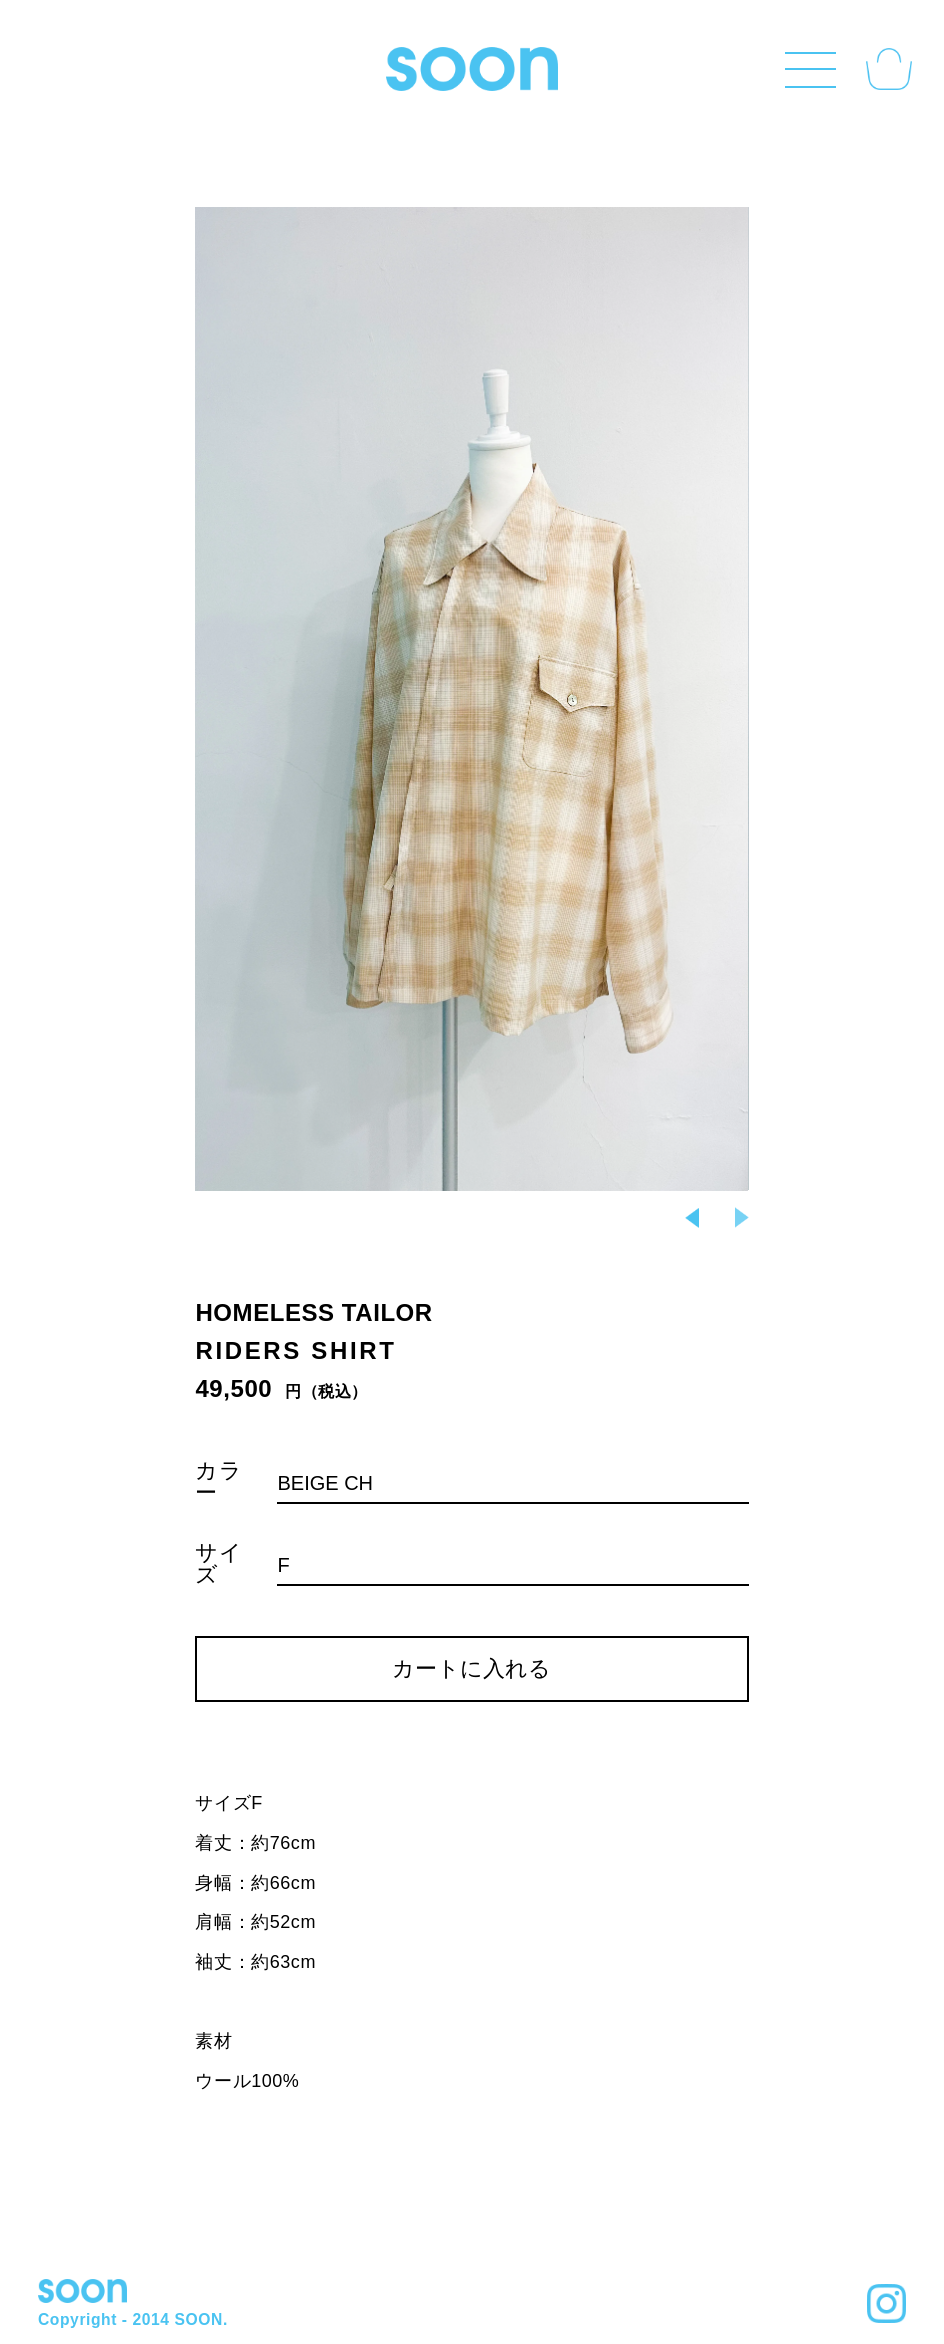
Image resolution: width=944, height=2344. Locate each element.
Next (471, 698)
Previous (692, 1218)
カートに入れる (471, 1668)
